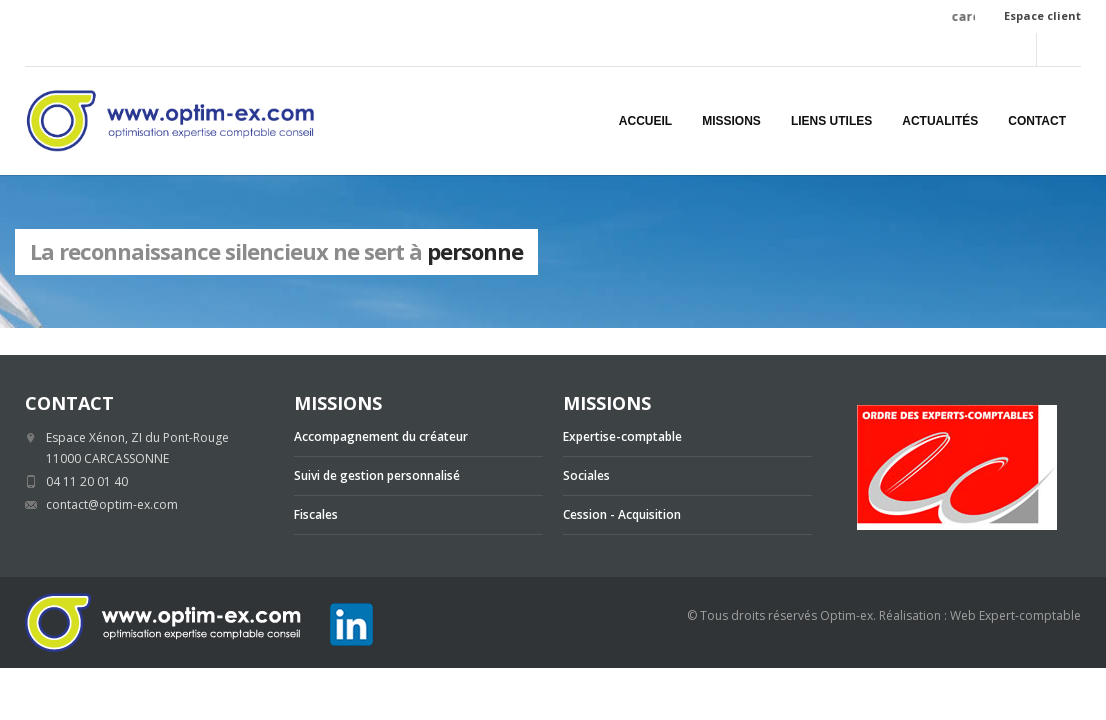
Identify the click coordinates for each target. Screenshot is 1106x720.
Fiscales (316, 514)
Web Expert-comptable (1015, 615)
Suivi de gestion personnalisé (377, 475)
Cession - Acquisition (622, 514)
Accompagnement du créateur (381, 436)
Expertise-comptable (622, 436)
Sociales (586, 475)
